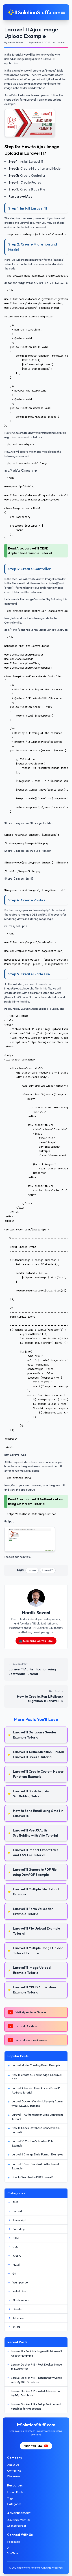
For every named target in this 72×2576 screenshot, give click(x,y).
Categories (14, 2504)
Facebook (13, 2541)
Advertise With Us (18, 2520)
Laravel (32, 1570)
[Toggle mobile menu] (62, 12)
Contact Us (14, 2470)
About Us (13, 2465)
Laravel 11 (47, 1570)
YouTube (12, 2553)
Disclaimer (13, 2476)
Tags (10, 2498)
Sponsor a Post (16, 2526)
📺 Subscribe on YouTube (36, 1641)
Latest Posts (15, 2492)
